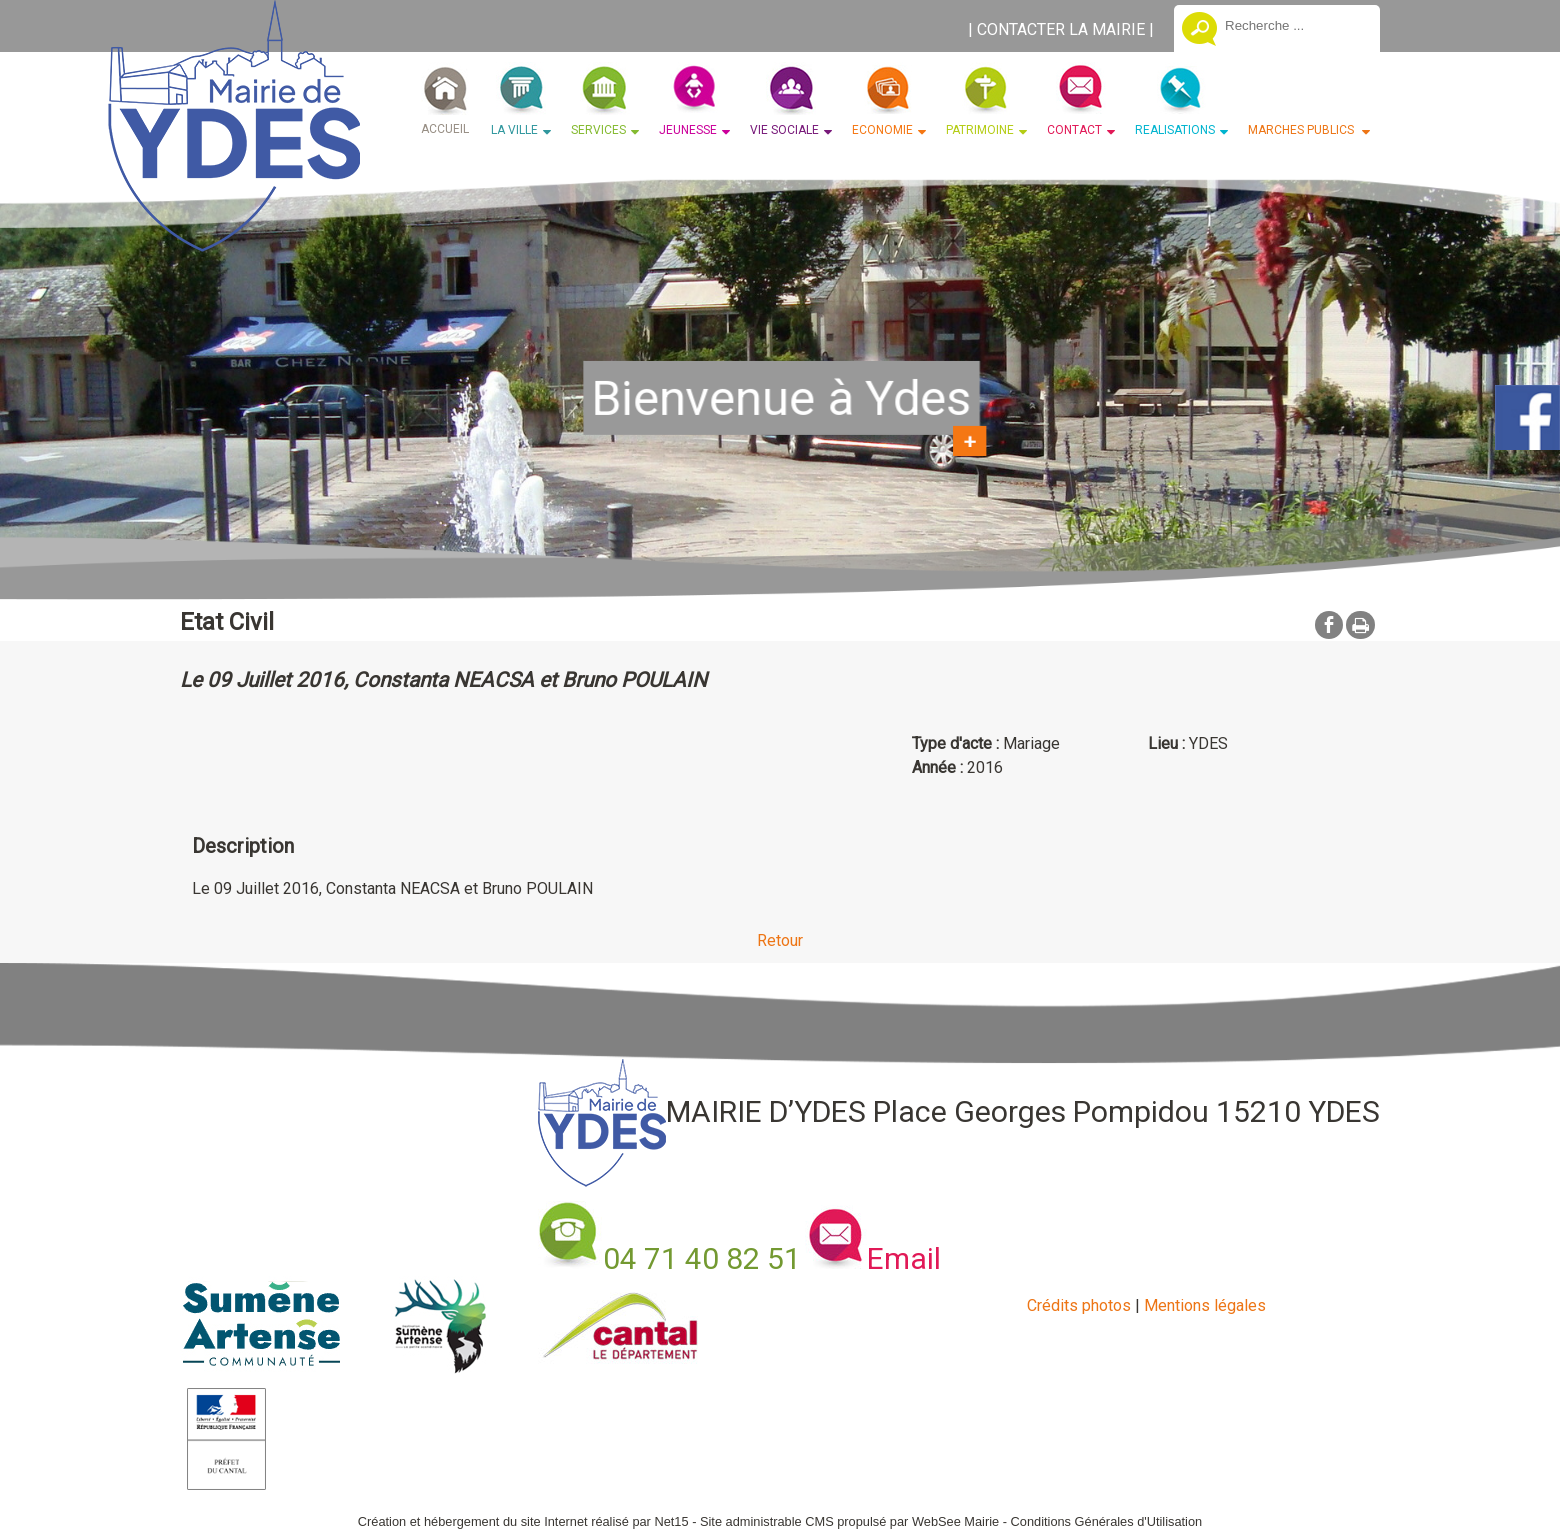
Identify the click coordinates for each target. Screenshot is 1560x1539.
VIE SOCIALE (784, 130)
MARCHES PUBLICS (1302, 130)
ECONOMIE (882, 130)
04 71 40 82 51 (702, 1258)
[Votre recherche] (1295, 25)
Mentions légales (1205, 1305)
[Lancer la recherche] (1199, 31)
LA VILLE (514, 130)
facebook (1329, 624)
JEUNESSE (688, 130)
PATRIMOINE (980, 130)
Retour (780, 940)
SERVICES (598, 130)
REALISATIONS (1175, 130)
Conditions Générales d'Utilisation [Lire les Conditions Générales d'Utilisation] (1107, 1521)
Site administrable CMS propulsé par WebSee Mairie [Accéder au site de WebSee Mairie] (849, 1521)
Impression (1360, 625)
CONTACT (1074, 130)
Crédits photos (1079, 1305)
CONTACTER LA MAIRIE (1061, 29)
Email (904, 1258)
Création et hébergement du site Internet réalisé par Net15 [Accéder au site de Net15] (523, 1521)
